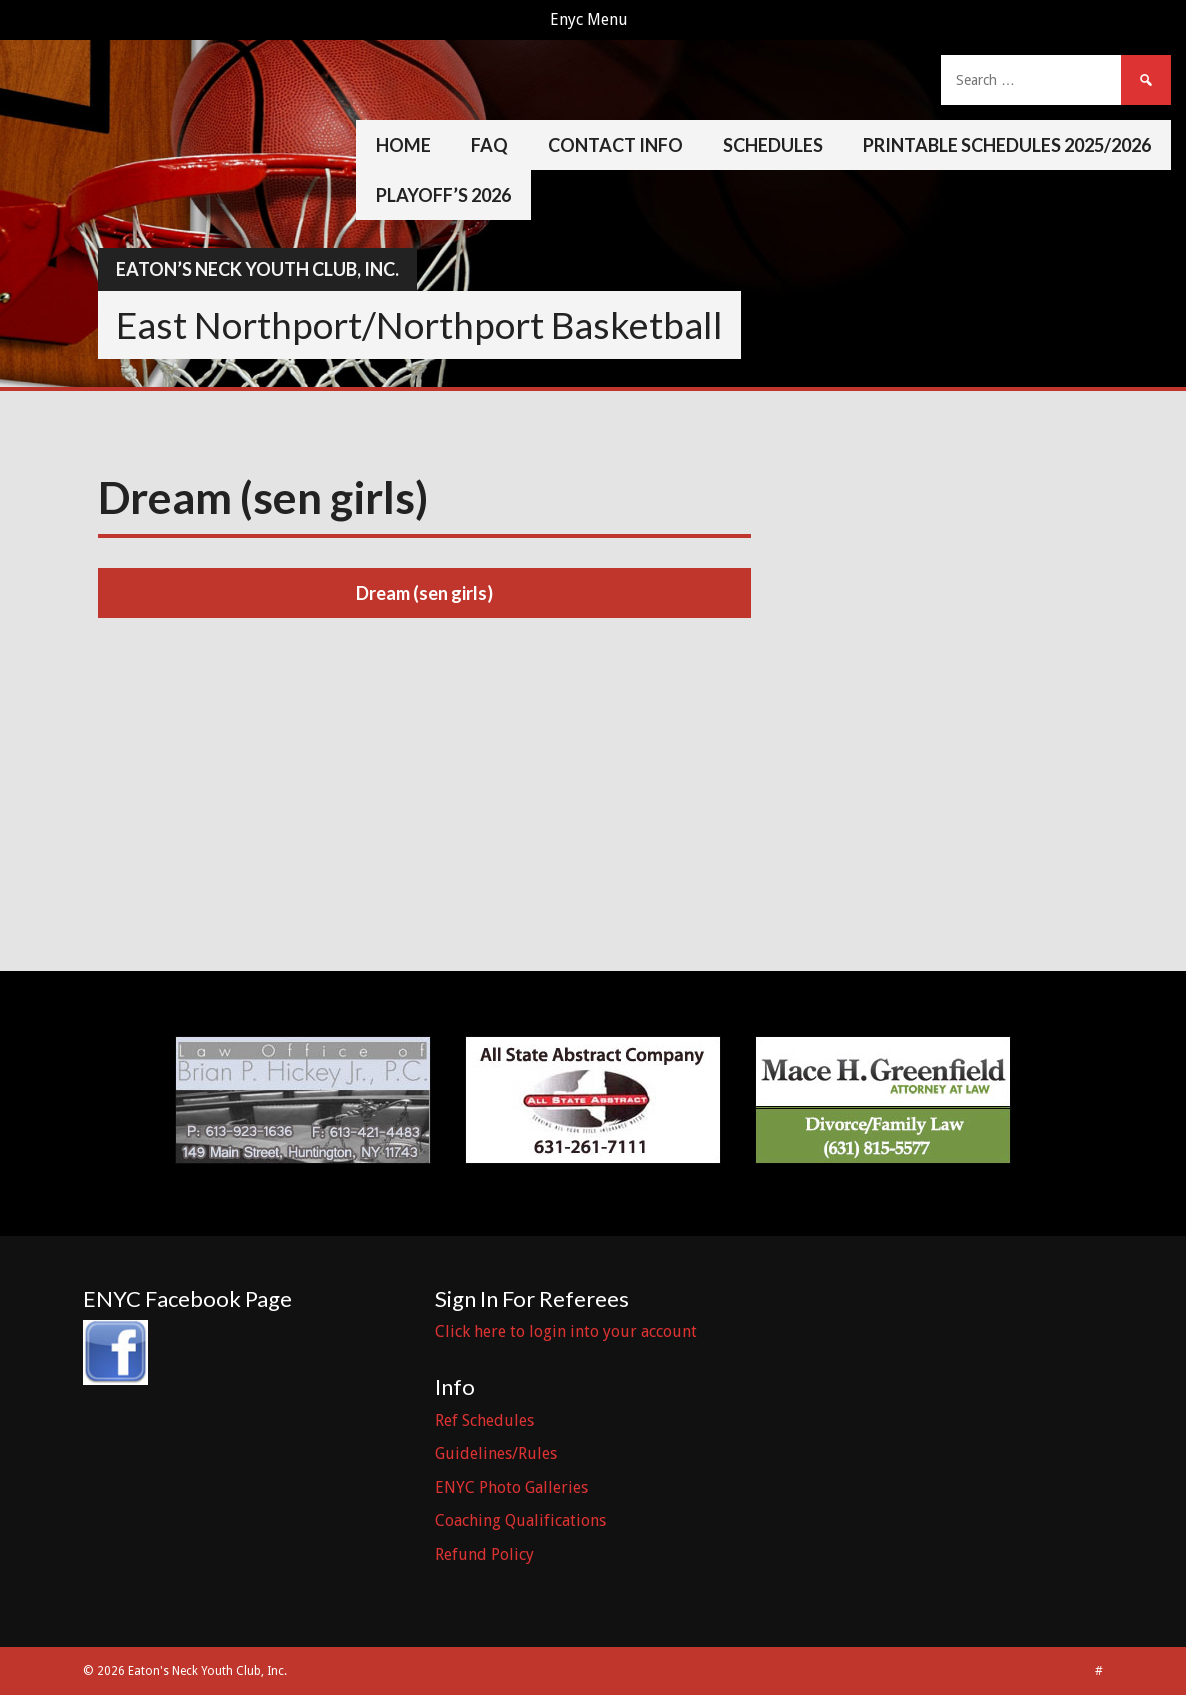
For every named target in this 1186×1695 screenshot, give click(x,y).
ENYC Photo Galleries (511, 1487)
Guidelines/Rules (496, 1453)
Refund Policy (484, 1554)
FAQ (489, 145)
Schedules (773, 145)
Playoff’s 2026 (443, 195)
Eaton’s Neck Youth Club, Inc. (257, 269)
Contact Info (615, 145)
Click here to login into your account (566, 1331)
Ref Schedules (484, 1420)
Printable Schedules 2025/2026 (1007, 145)
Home (403, 145)
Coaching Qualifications (520, 1520)
